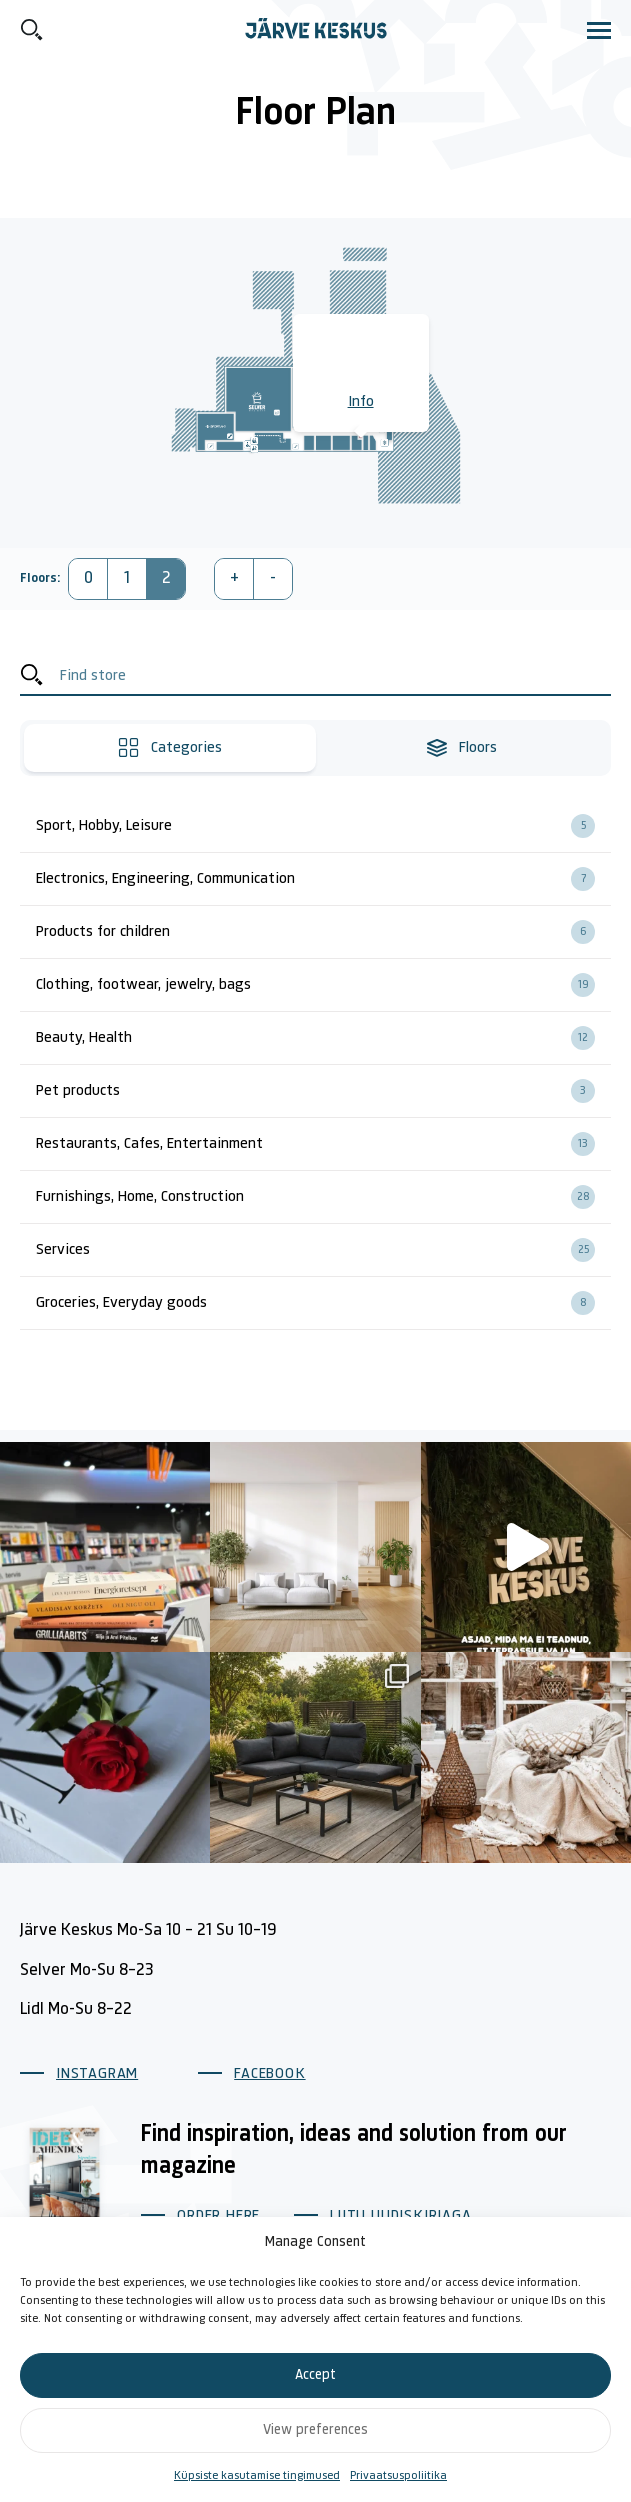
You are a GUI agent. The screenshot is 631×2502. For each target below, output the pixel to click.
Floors (461, 748)
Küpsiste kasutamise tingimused (257, 2476)
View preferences (315, 2430)
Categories (169, 748)
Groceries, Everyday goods (323, 1303)
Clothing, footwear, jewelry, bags (323, 985)
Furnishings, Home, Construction (323, 1197)
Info (361, 402)
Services (323, 1250)
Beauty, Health (323, 1038)
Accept (315, 2375)
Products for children (323, 932)
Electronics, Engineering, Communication (323, 879)
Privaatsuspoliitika (398, 2476)
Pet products (323, 1091)
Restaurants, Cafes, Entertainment (323, 1144)
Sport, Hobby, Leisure (323, 826)
